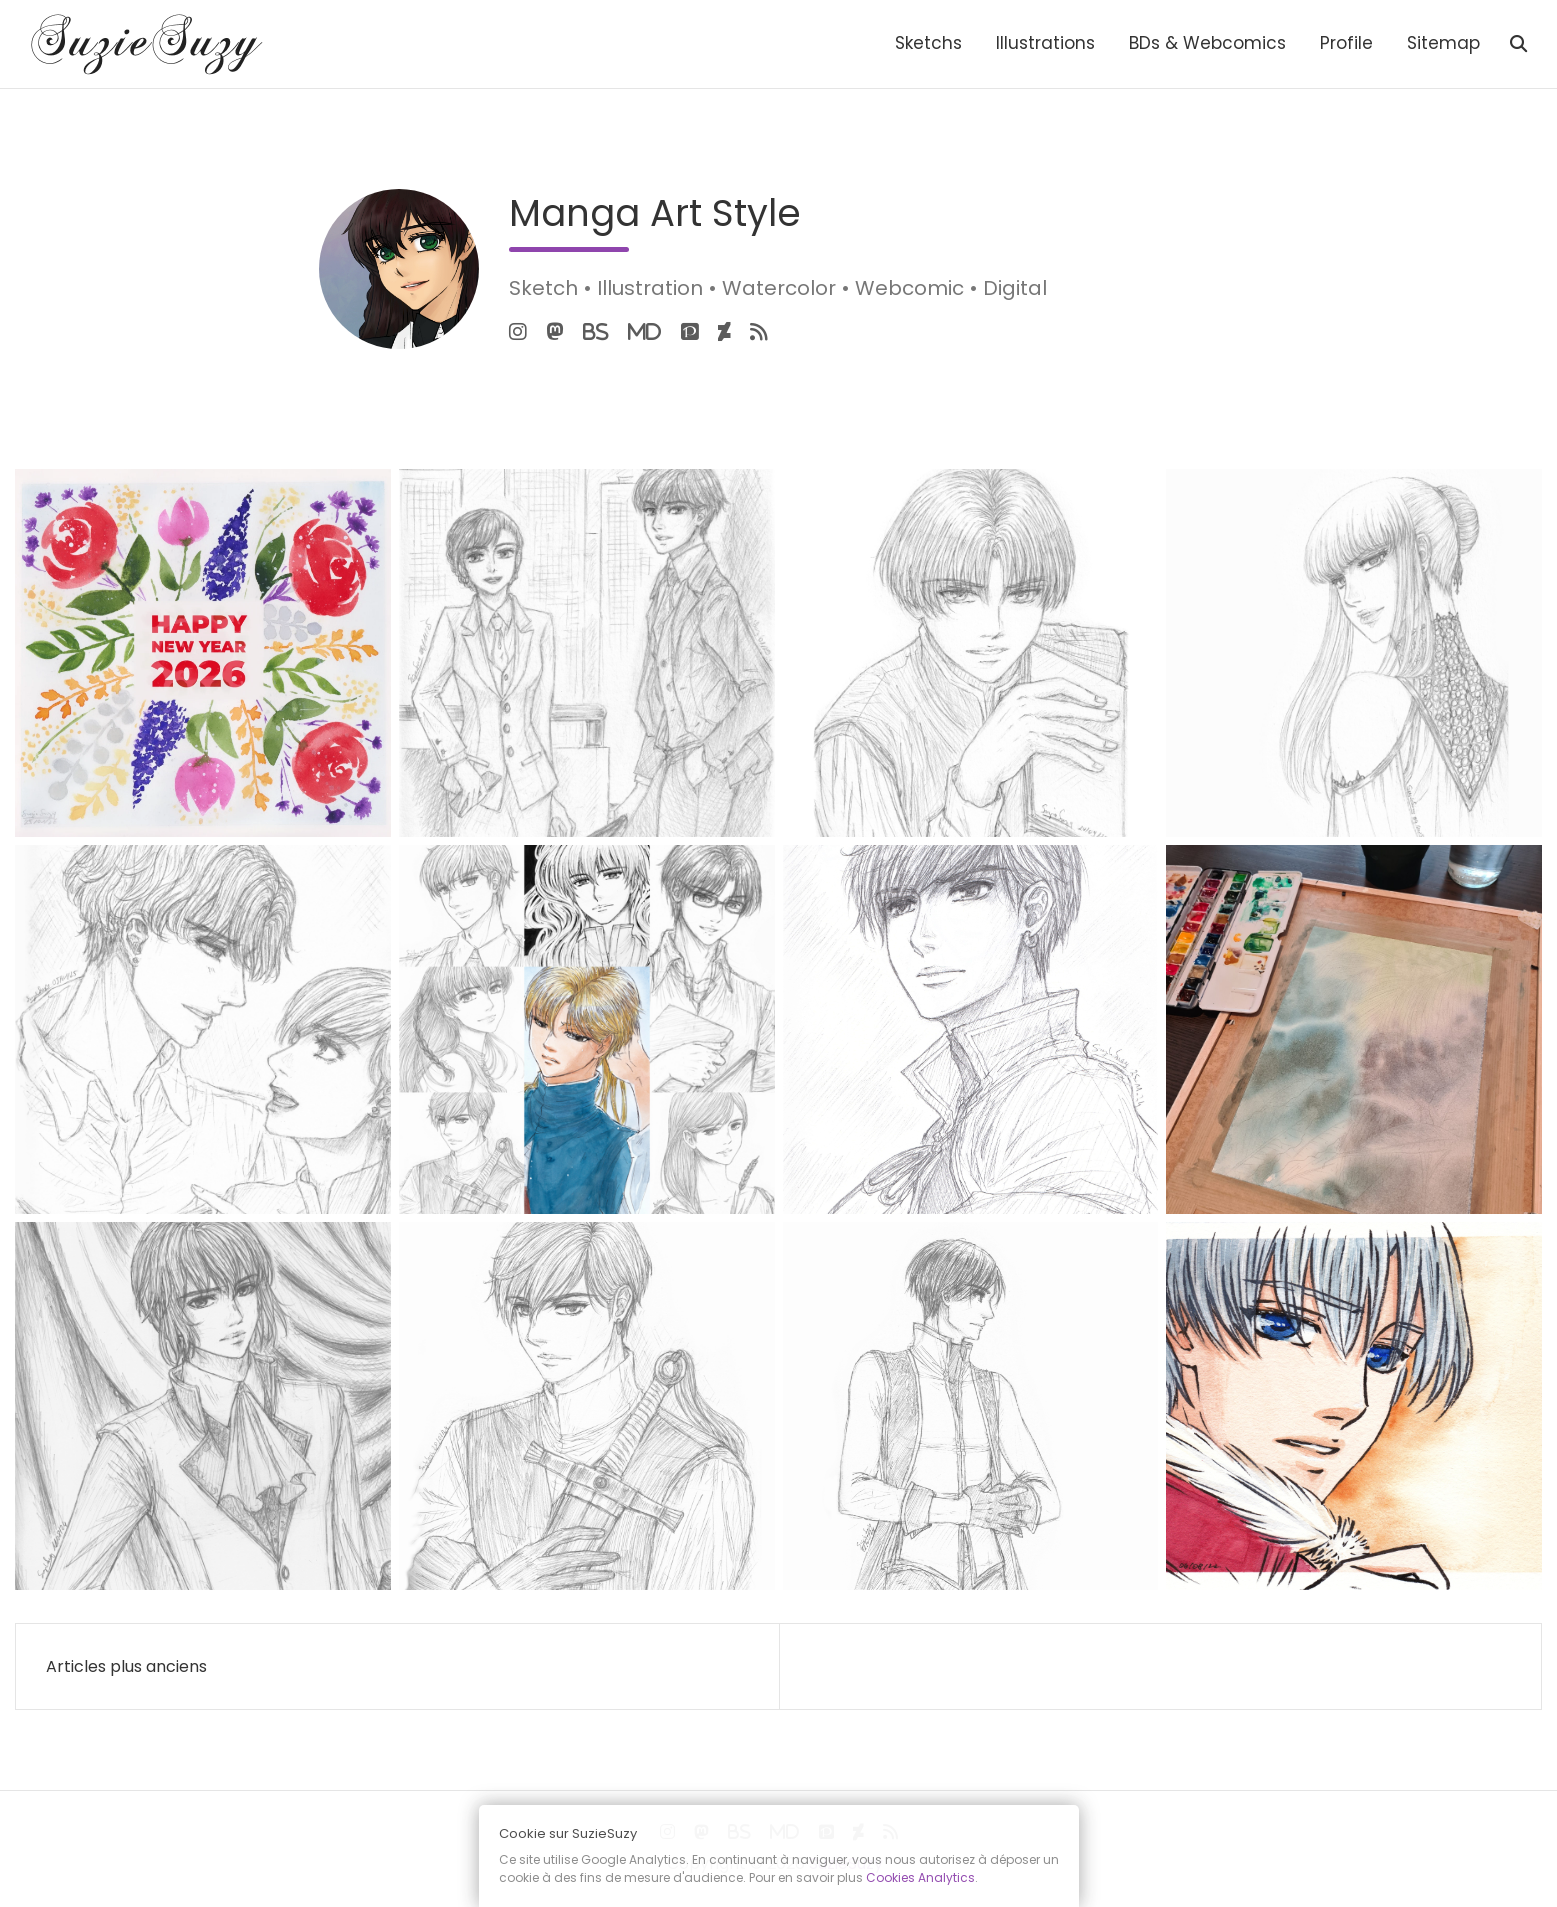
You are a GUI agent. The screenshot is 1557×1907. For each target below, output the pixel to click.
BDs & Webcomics (1207, 43)
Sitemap (1443, 43)
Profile (1346, 43)
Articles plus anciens (126, 1666)
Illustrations (1045, 43)
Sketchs (928, 43)
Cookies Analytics (920, 1877)
